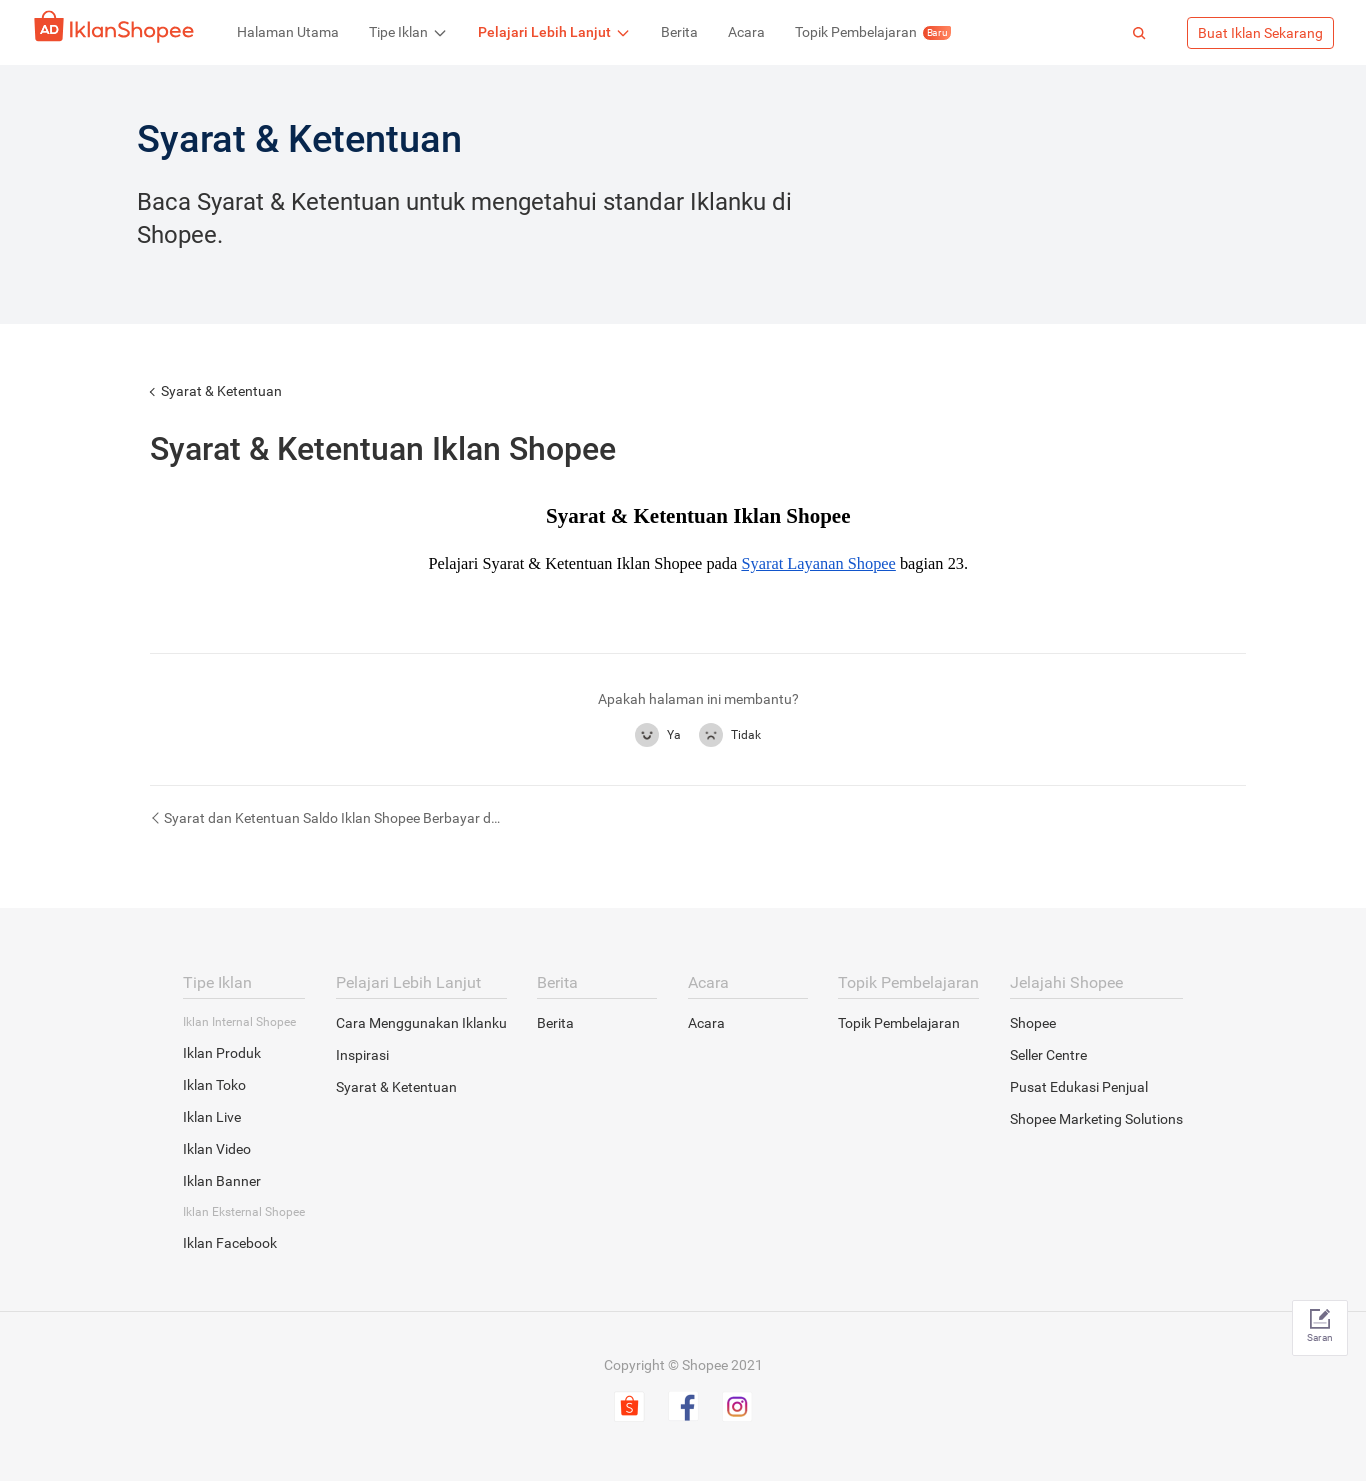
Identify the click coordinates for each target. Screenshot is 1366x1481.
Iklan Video (217, 1149)
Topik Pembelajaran (899, 1023)
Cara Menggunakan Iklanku (421, 1023)
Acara (706, 1023)
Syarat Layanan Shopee (818, 563)
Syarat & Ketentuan (221, 391)
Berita (555, 1023)
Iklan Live (212, 1117)
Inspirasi (362, 1055)
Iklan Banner (222, 1181)
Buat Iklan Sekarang (1260, 33)
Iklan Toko (214, 1085)
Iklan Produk (222, 1053)
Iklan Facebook (230, 1243)
